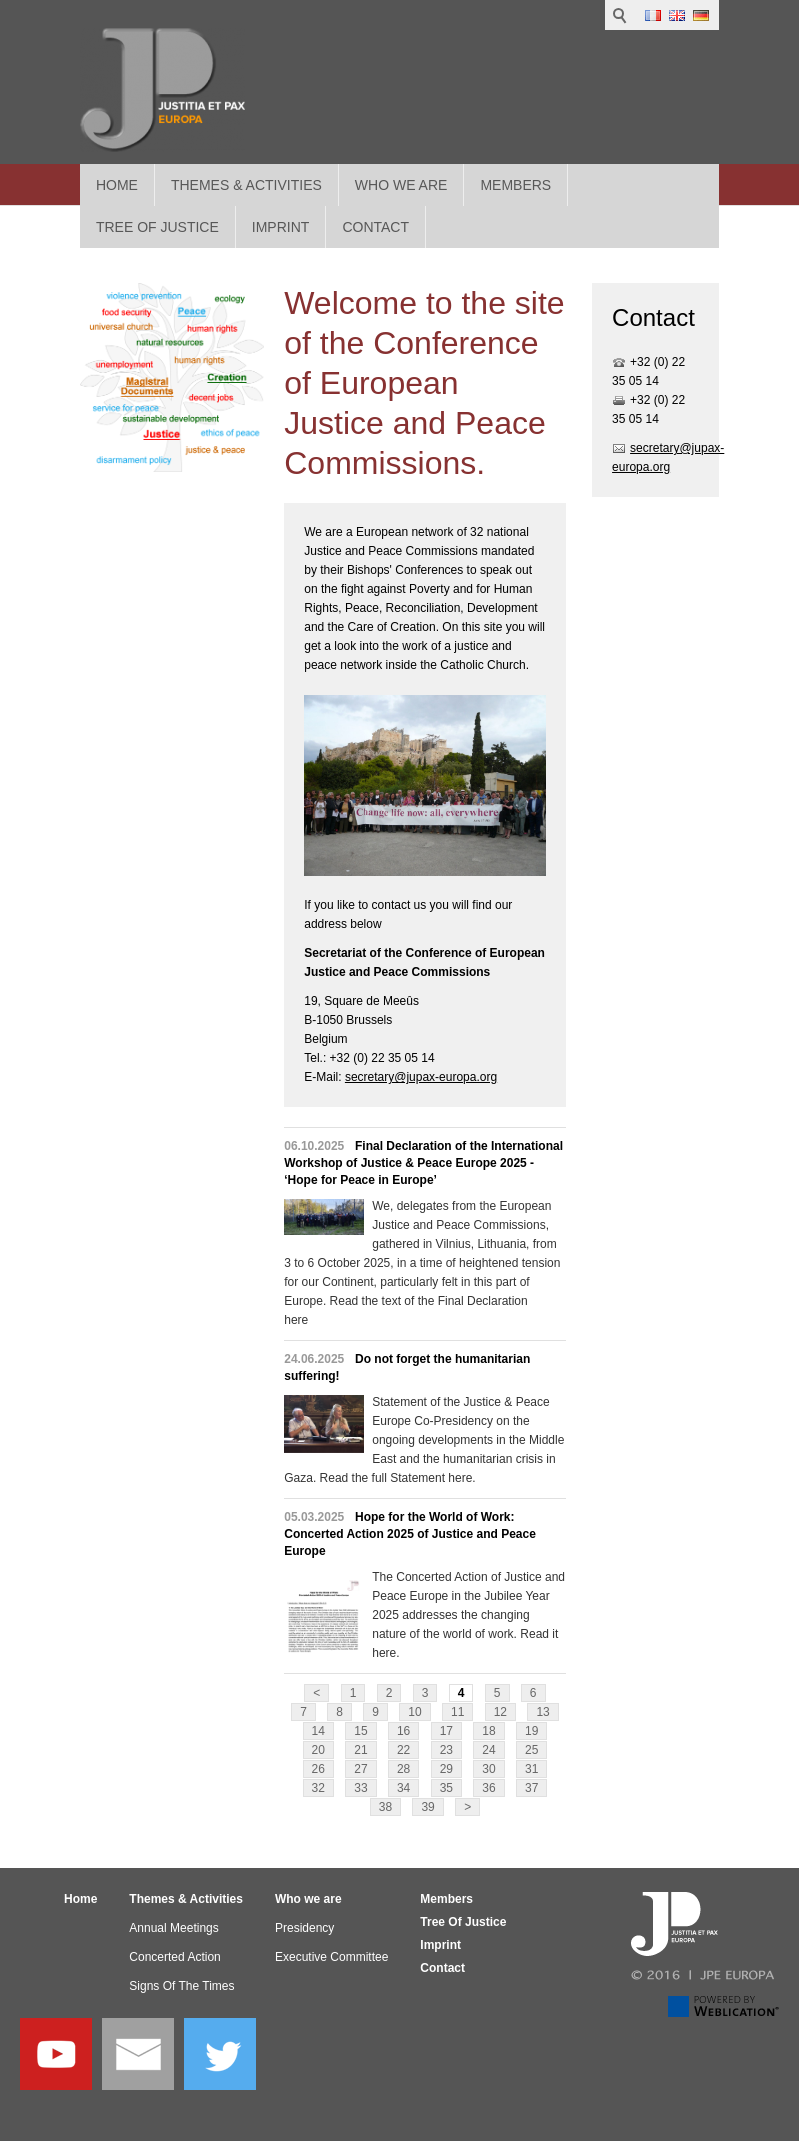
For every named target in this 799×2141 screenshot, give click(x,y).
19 (531, 1731)
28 (403, 1769)
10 (414, 1712)
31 (531, 1769)
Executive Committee (331, 1957)
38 (385, 1807)
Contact (442, 1968)
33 (360, 1788)
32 (318, 1788)
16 (403, 1731)
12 (500, 1712)
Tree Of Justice (463, 1922)
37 (531, 1788)
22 (403, 1750)
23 (446, 1750)
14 (318, 1731)
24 (488, 1750)
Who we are (401, 185)
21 (360, 1750)
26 (318, 1769)
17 (446, 1731)
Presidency (304, 1928)
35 (446, 1788)
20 (318, 1750)
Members (515, 185)
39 (427, 1807)
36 (488, 1788)
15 (360, 1731)
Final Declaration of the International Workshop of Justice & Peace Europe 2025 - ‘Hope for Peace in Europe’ (423, 1163)
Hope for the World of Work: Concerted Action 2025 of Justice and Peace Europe (410, 1534)
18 (488, 1731)
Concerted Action (174, 1957)
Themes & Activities (246, 185)
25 (531, 1750)
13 (542, 1712)
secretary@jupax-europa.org (421, 1077)
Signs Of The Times (181, 1986)
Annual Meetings (173, 1928)
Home (117, 185)
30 (488, 1769)
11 (457, 1712)
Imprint (440, 1945)
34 (403, 1788)
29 (446, 1769)
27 (360, 1769)
